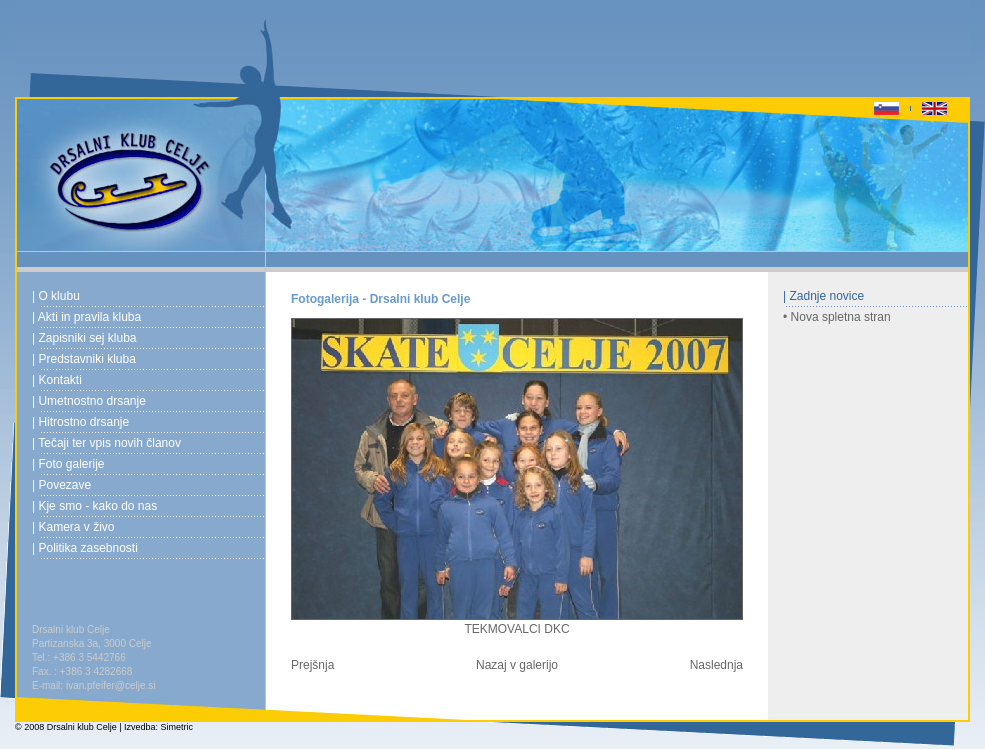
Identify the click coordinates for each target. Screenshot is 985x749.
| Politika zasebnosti (85, 548)
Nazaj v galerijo (517, 665)
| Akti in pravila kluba (86, 317)
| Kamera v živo (73, 527)
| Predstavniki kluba (84, 359)
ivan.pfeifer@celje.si (111, 685)
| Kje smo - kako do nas (94, 506)
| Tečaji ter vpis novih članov (106, 443)
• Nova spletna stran (837, 317)
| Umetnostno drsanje (89, 401)
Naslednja (716, 665)
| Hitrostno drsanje (80, 422)
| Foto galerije (68, 464)
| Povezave (61, 485)
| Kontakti (57, 380)
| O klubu (56, 296)
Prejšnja (312, 665)
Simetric (177, 727)
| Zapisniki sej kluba (84, 338)
